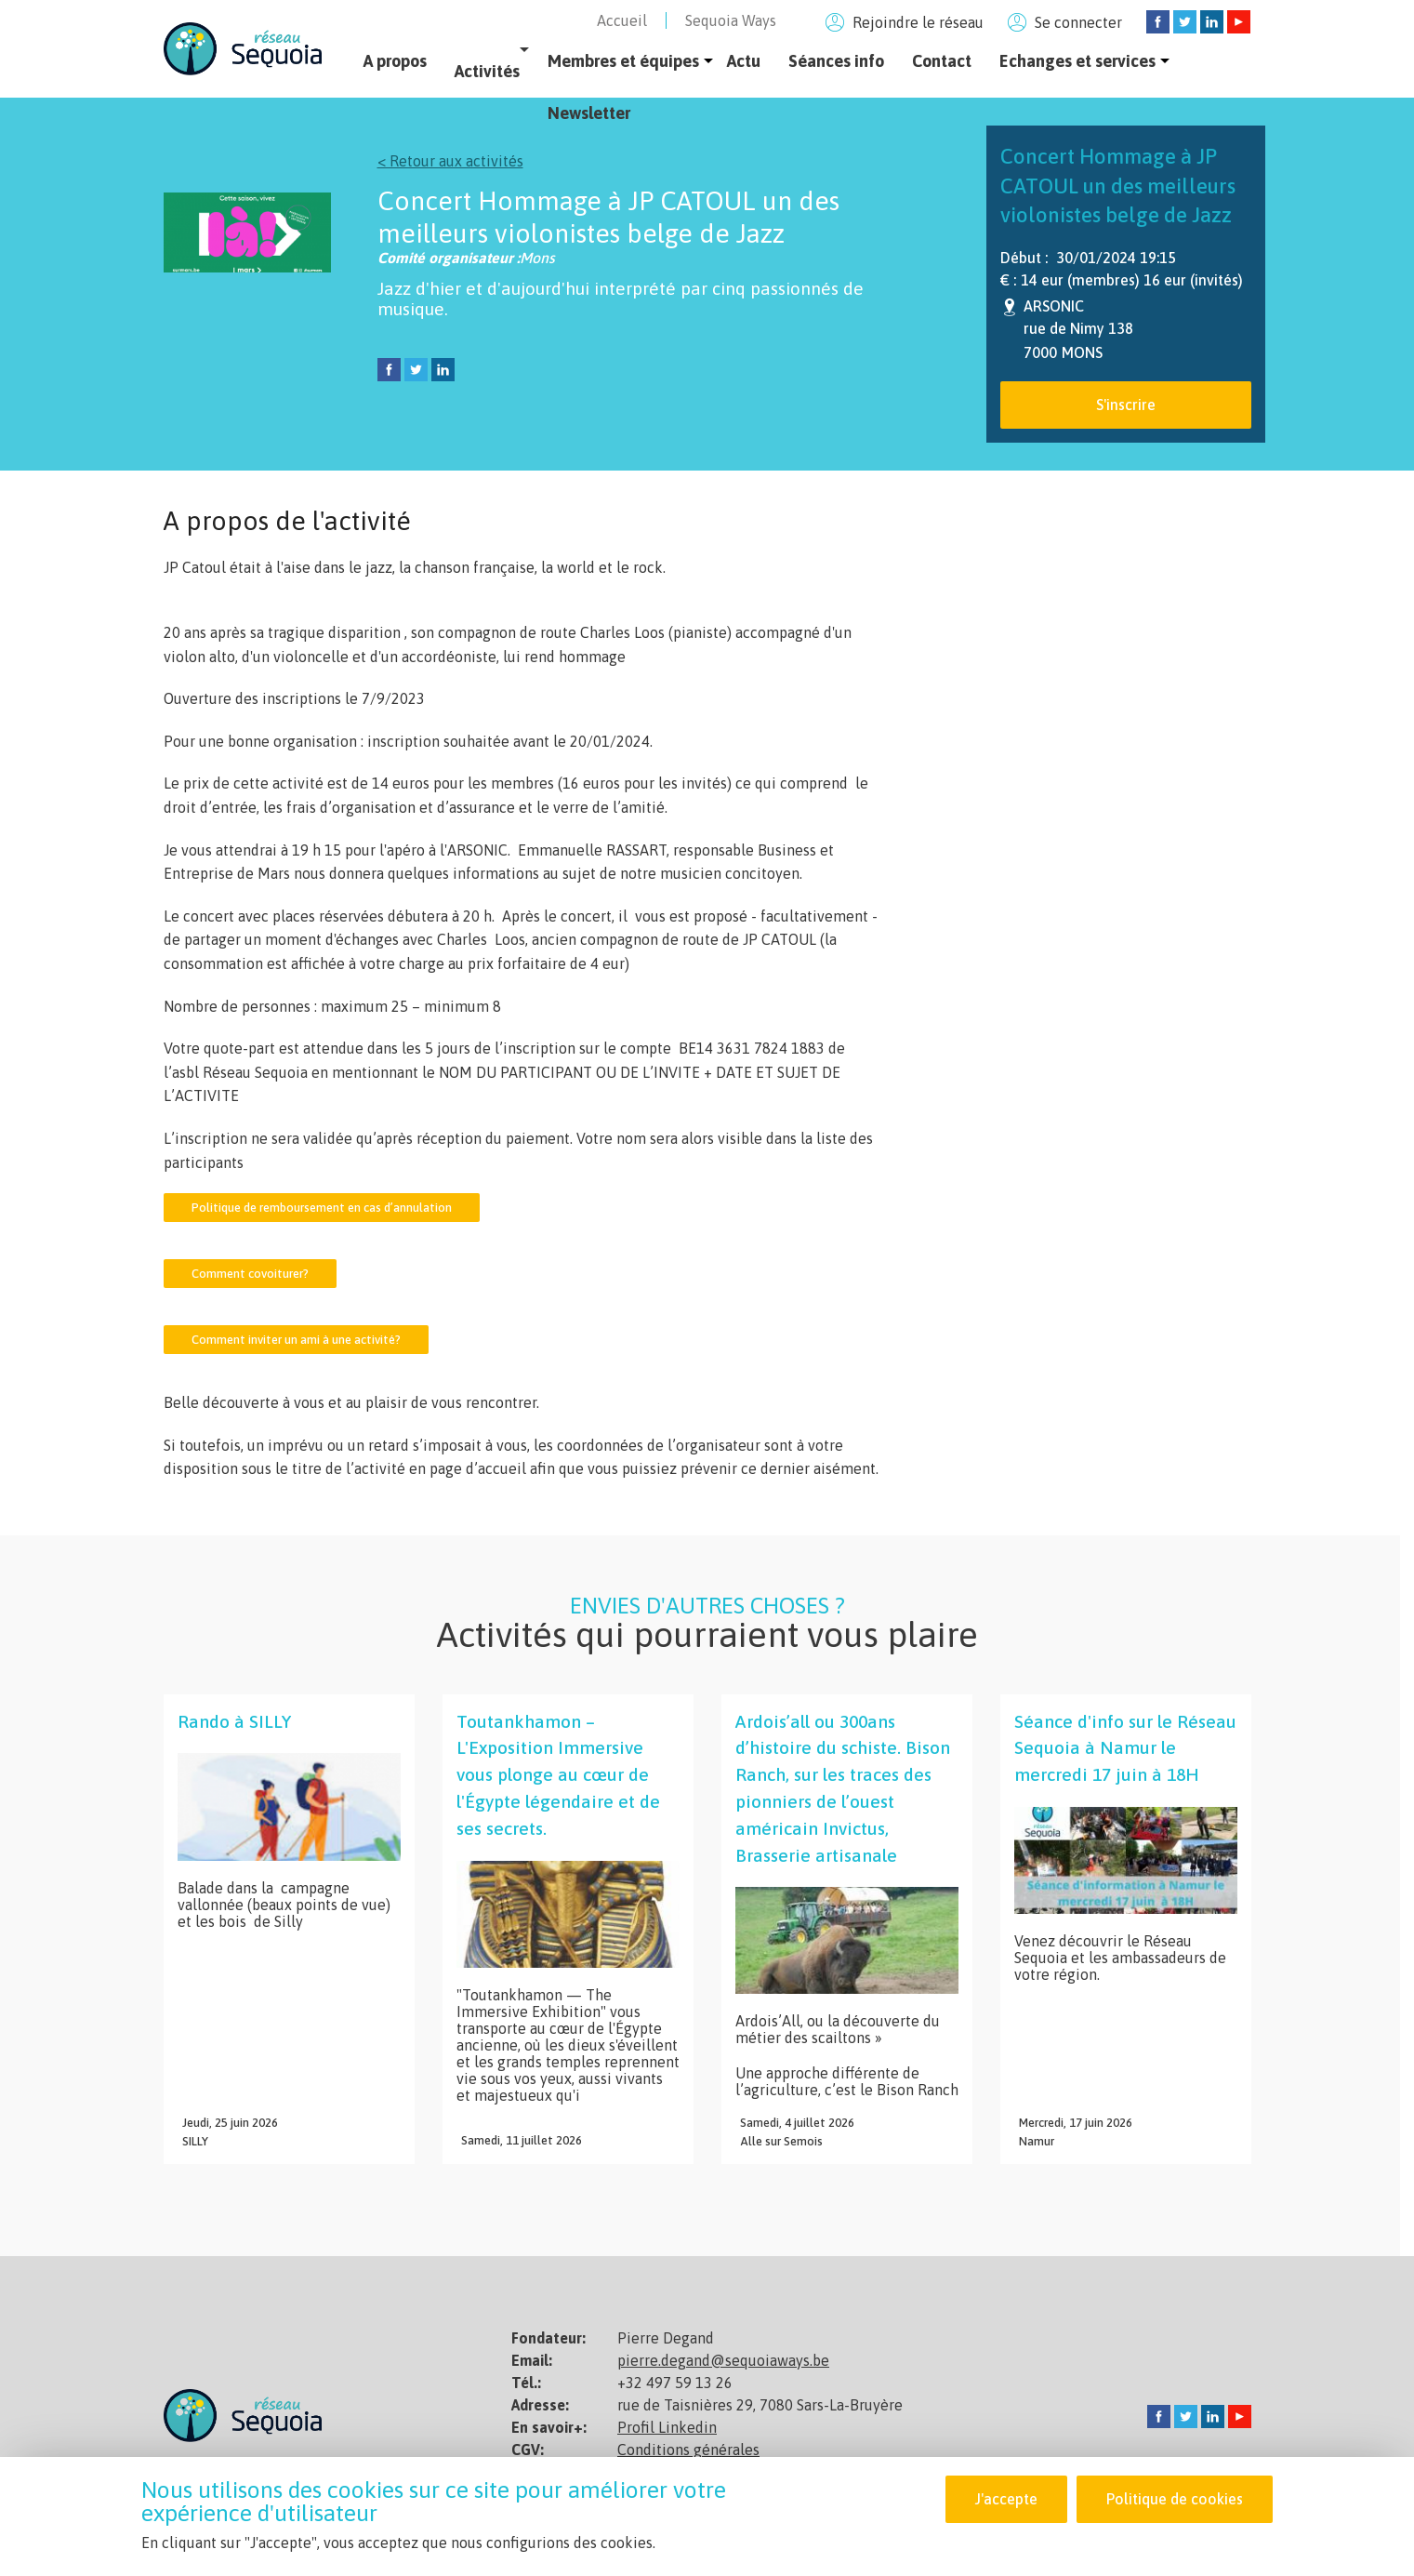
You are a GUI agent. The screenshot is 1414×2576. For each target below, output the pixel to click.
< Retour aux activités (450, 161)
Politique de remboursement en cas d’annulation (322, 1208)
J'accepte (1006, 2500)
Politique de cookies (1174, 2500)
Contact (941, 61)
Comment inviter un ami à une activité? (296, 1340)
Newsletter (589, 113)
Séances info (836, 61)
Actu (743, 61)
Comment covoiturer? (250, 1274)
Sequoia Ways (730, 20)
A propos (395, 61)
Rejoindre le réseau (918, 22)
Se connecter (1078, 22)
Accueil (622, 20)
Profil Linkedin (667, 2427)
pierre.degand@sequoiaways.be (723, 2360)
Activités (487, 71)
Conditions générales (688, 2449)
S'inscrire (1126, 404)
